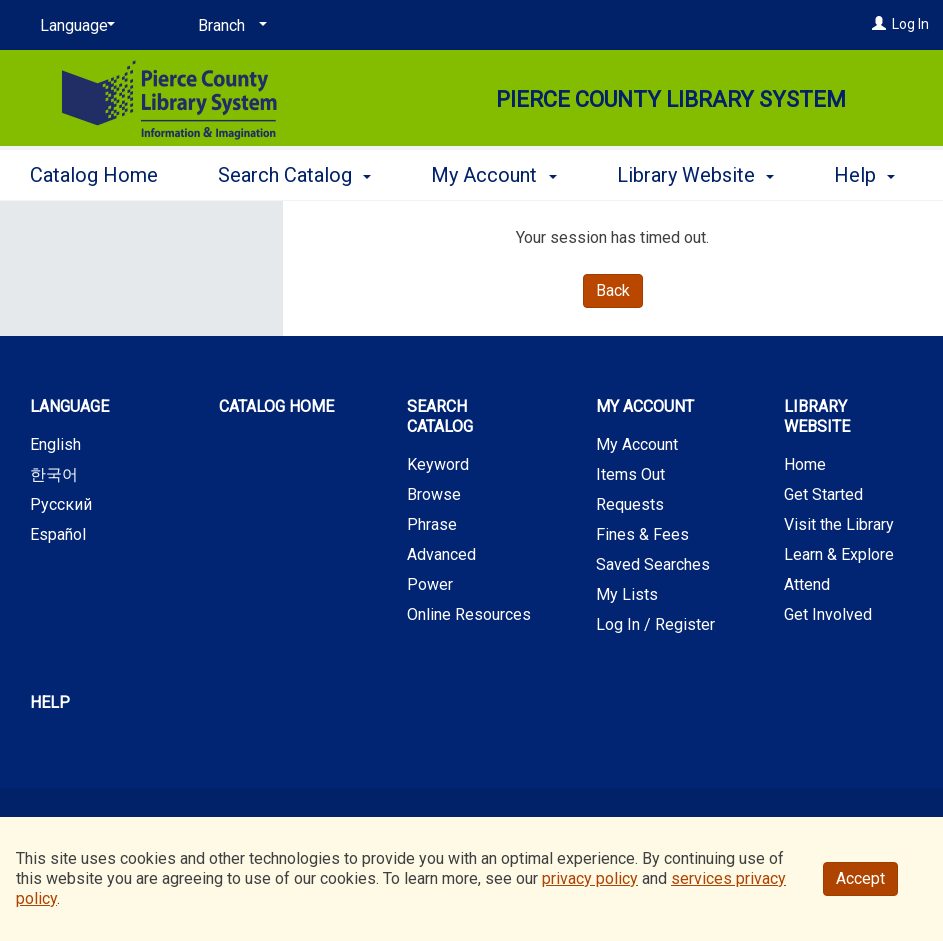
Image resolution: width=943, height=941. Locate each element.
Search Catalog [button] (294, 172)
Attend (807, 584)
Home (805, 464)
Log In (910, 24)
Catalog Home (94, 172)
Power (430, 584)
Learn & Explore (839, 554)
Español (58, 534)
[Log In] (879, 24)
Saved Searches (653, 564)
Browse (434, 494)
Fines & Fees (642, 534)
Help (50, 702)
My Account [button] (493, 172)
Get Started (823, 494)
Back (613, 290)
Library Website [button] (817, 416)
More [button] (656, 175)
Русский (61, 504)
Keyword (438, 464)
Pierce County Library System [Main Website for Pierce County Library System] (671, 99)
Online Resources (469, 614)
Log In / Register (655, 624)
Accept (860, 878)
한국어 (54, 474)
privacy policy (590, 878)
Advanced (441, 554)
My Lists (627, 594)
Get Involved (828, 614)
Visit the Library (839, 524)
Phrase (432, 524)
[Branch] (229, 26)
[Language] (74, 26)
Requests (630, 504)
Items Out (630, 474)
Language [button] (69, 406)
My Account (637, 444)
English (55, 444)
